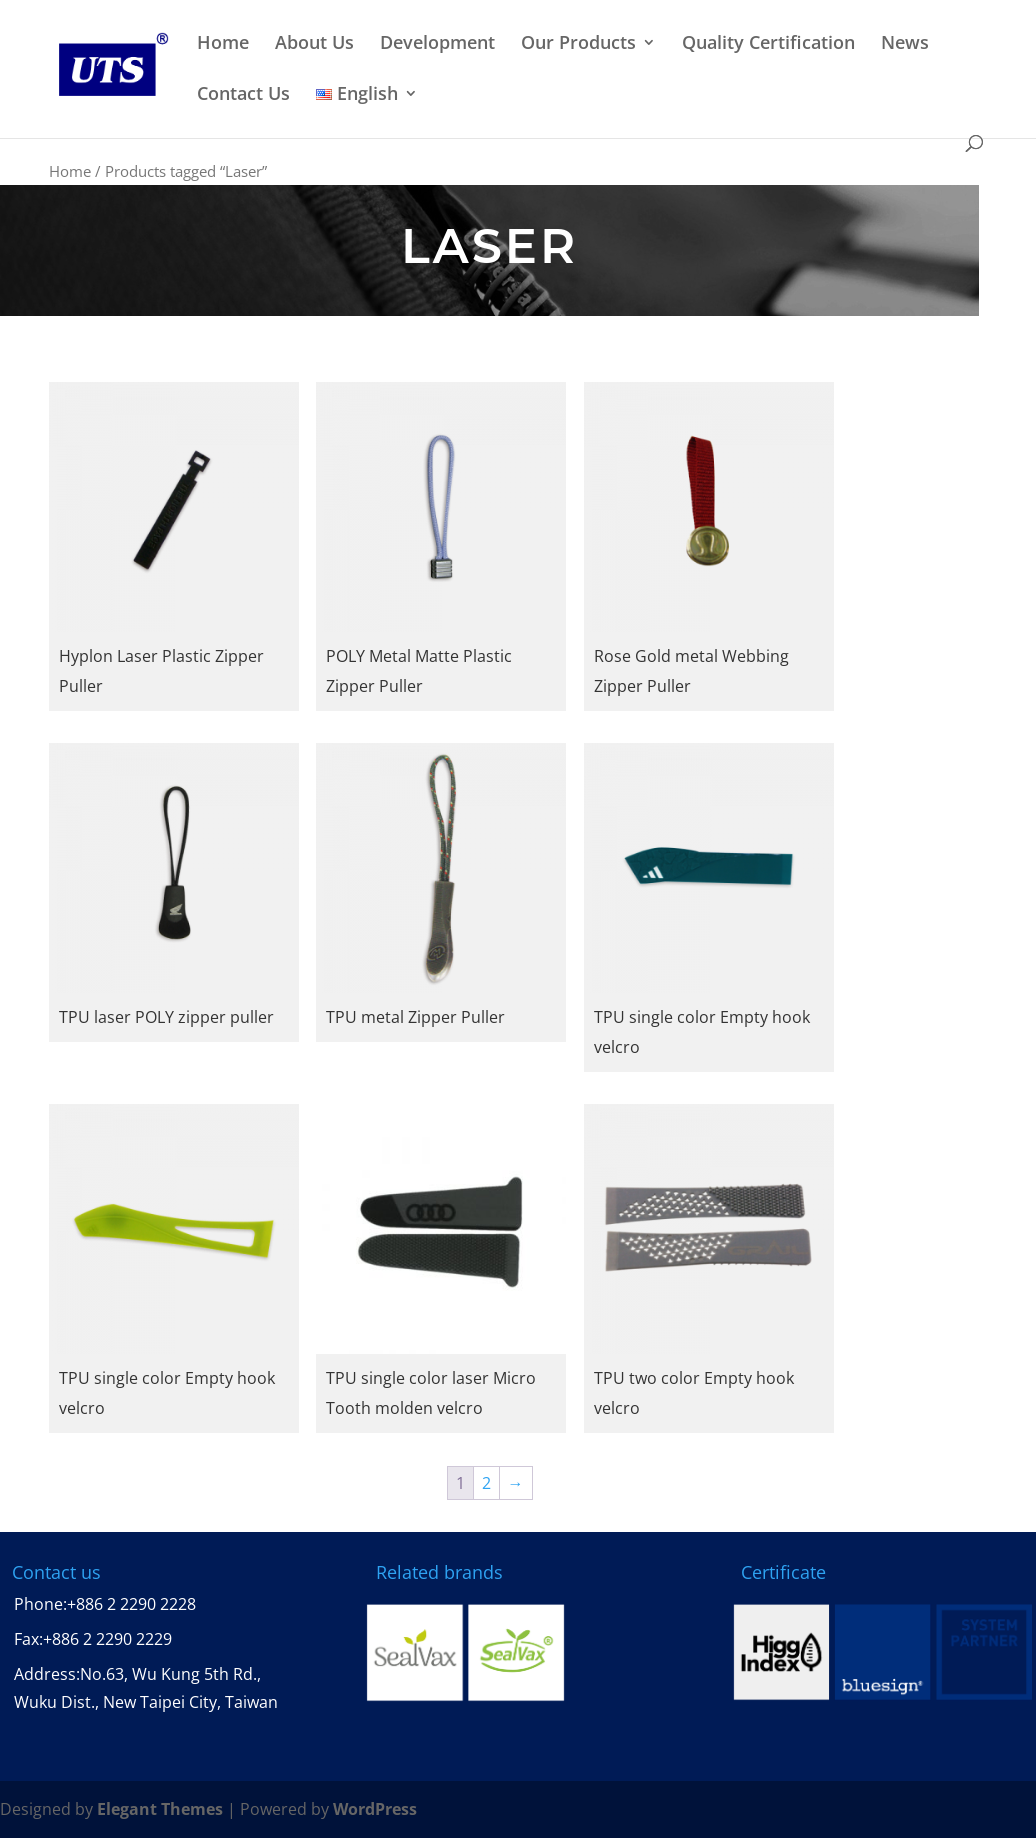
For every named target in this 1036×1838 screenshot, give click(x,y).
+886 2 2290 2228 (131, 1604)
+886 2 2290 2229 (107, 1639)
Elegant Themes (160, 1809)
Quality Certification (768, 43)
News (905, 43)
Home (223, 43)
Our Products (578, 43)
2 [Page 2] (486, 1483)
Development (437, 43)
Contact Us (243, 94)
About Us (314, 43)
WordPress (375, 1809)
